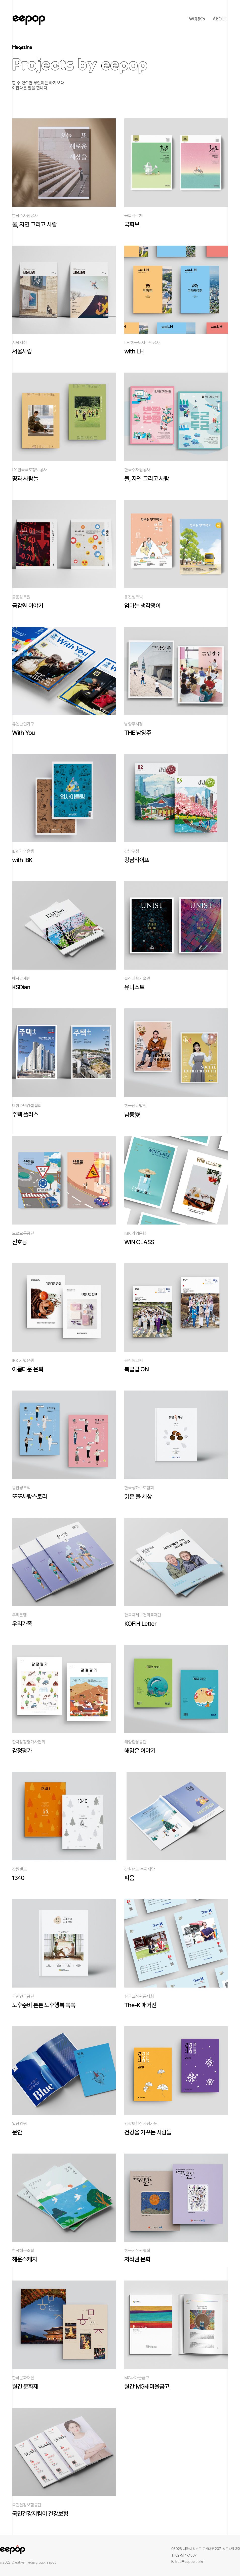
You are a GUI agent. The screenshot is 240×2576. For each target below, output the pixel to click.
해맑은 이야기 (139, 1750)
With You (23, 732)
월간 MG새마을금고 (146, 2386)
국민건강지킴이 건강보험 (40, 2513)
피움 (129, 1877)
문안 (17, 2132)
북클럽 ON (136, 1369)
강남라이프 (136, 860)
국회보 (131, 224)
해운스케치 (24, 2259)
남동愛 (132, 1114)
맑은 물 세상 (138, 1496)
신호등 (19, 1242)
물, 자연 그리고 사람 (34, 224)
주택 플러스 (25, 1114)
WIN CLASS (139, 1242)
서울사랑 (22, 351)
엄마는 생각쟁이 (142, 605)
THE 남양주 (137, 732)
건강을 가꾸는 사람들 (148, 2132)
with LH (133, 351)
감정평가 (22, 1750)
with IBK (22, 860)
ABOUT (220, 19)
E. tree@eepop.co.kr (187, 2562)
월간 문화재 (25, 2386)
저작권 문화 (137, 2259)
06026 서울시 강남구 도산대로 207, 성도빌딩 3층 (205, 2549)
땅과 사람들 (25, 478)
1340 (18, 1877)
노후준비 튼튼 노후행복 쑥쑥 (43, 2005)
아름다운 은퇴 (27, 1369)
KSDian (21, 987)
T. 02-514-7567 (184, 2555)
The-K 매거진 (140, 2005)
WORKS (197, 19)
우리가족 (22, 1623)
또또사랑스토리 (29, 1496)
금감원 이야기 (27, 605)
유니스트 (134, 987)
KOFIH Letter (140, 1623)
